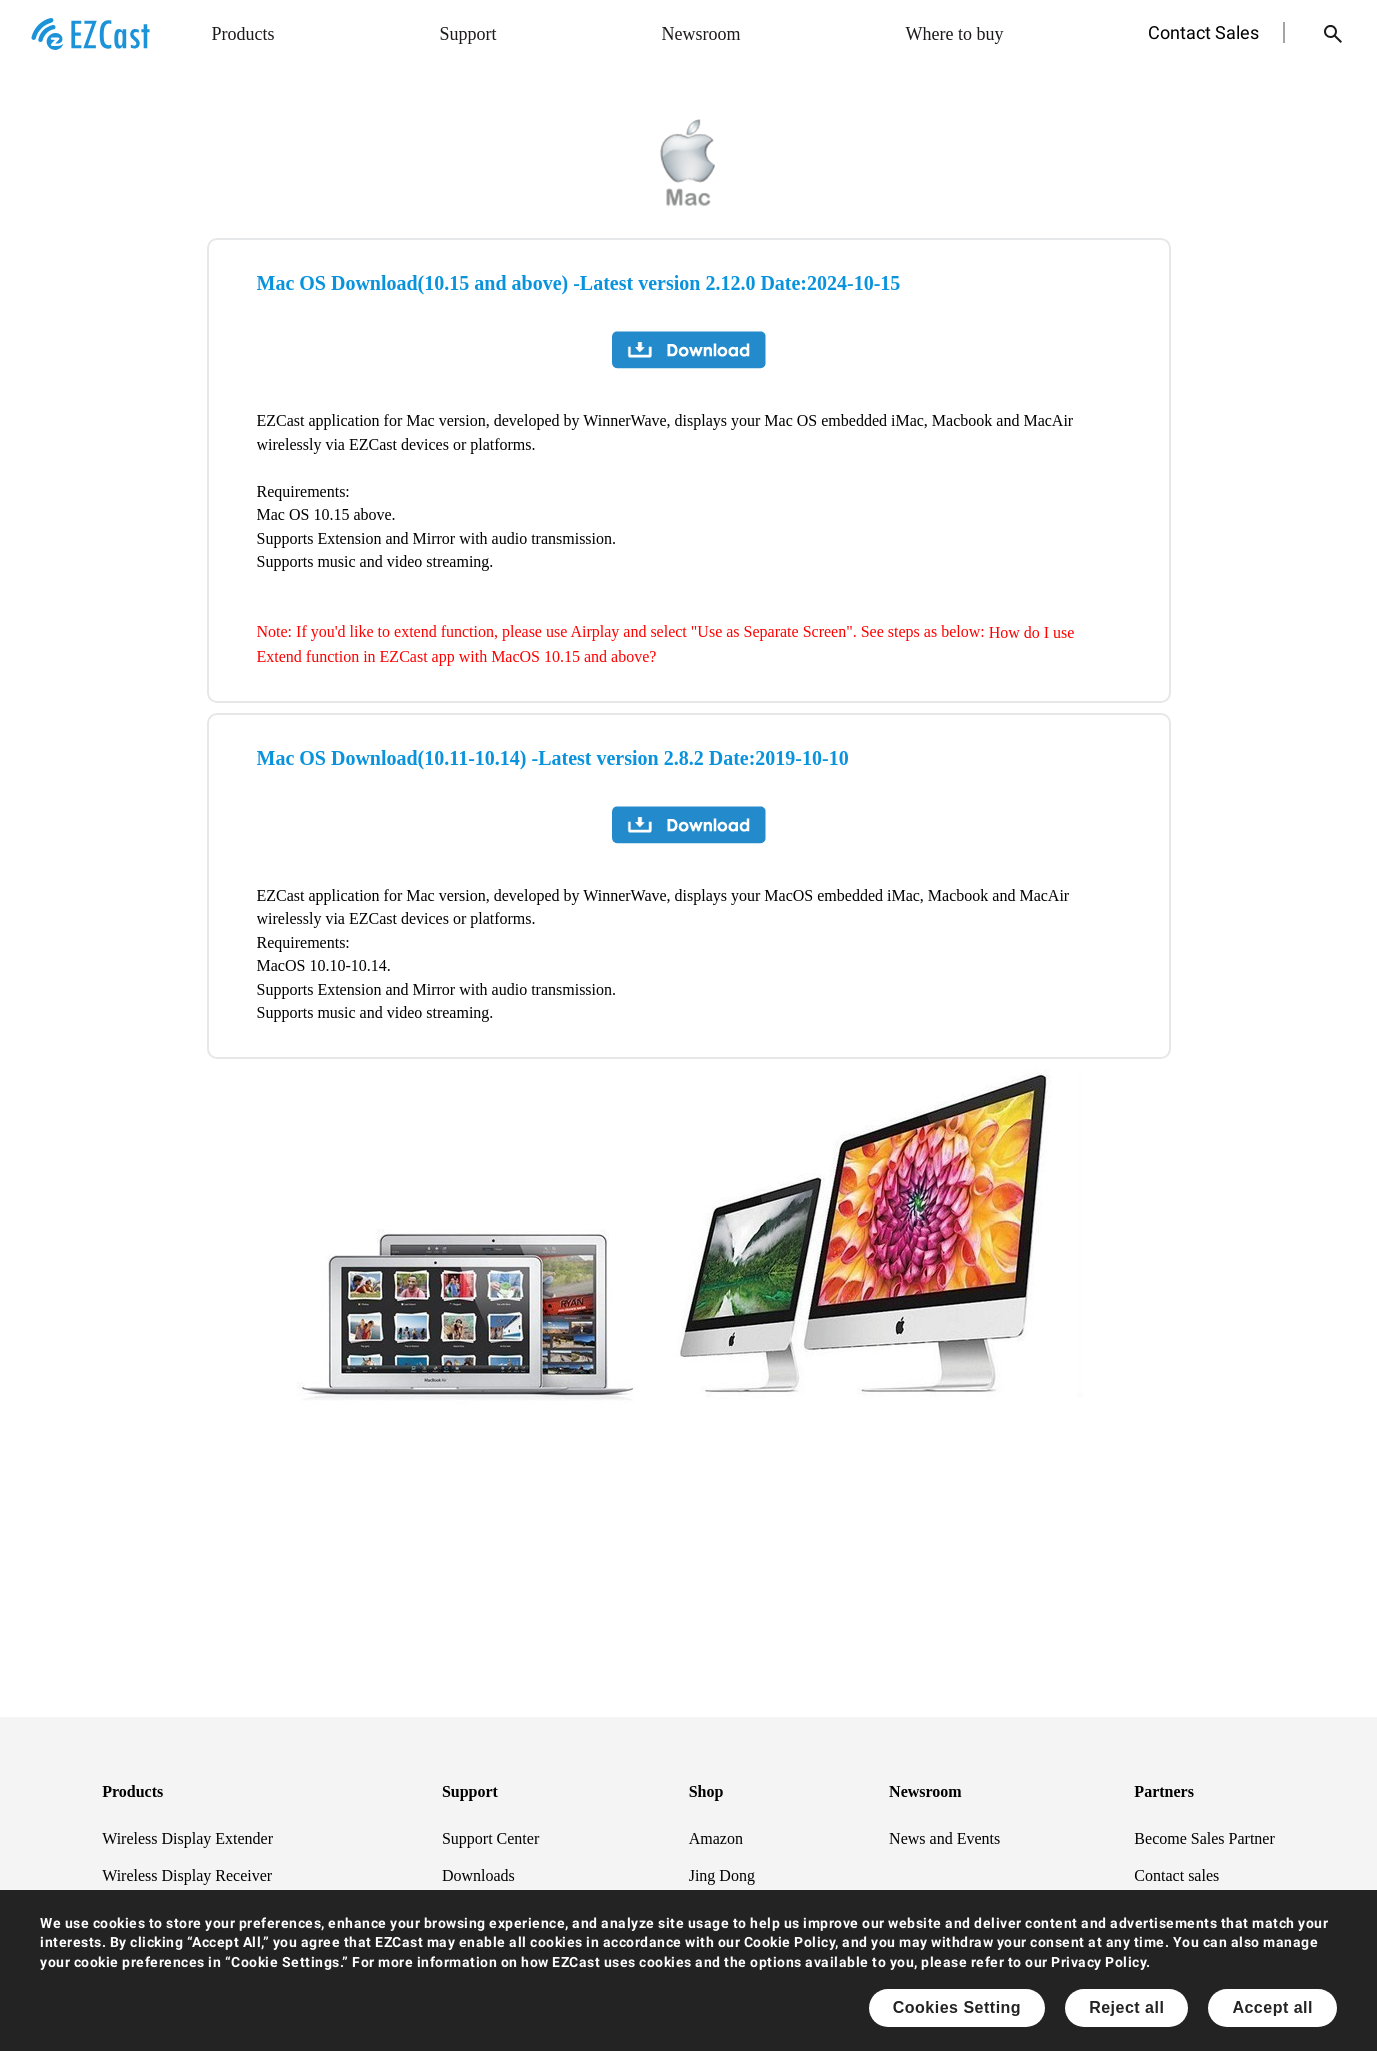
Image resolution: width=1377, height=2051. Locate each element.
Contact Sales (1203, 32)
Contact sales (1176, 1875)
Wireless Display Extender (187, 1837)
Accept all (1272, 2007)
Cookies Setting (957, 2007)
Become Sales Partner (1204, 1837)
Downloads (478, 1875)
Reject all (1126, 2007)
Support (468, 34)
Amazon (716, 1837)
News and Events (944, 1837)
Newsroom (701, 34)
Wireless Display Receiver (187, 1875)
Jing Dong (722, 1875)
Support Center (490, 1837)
